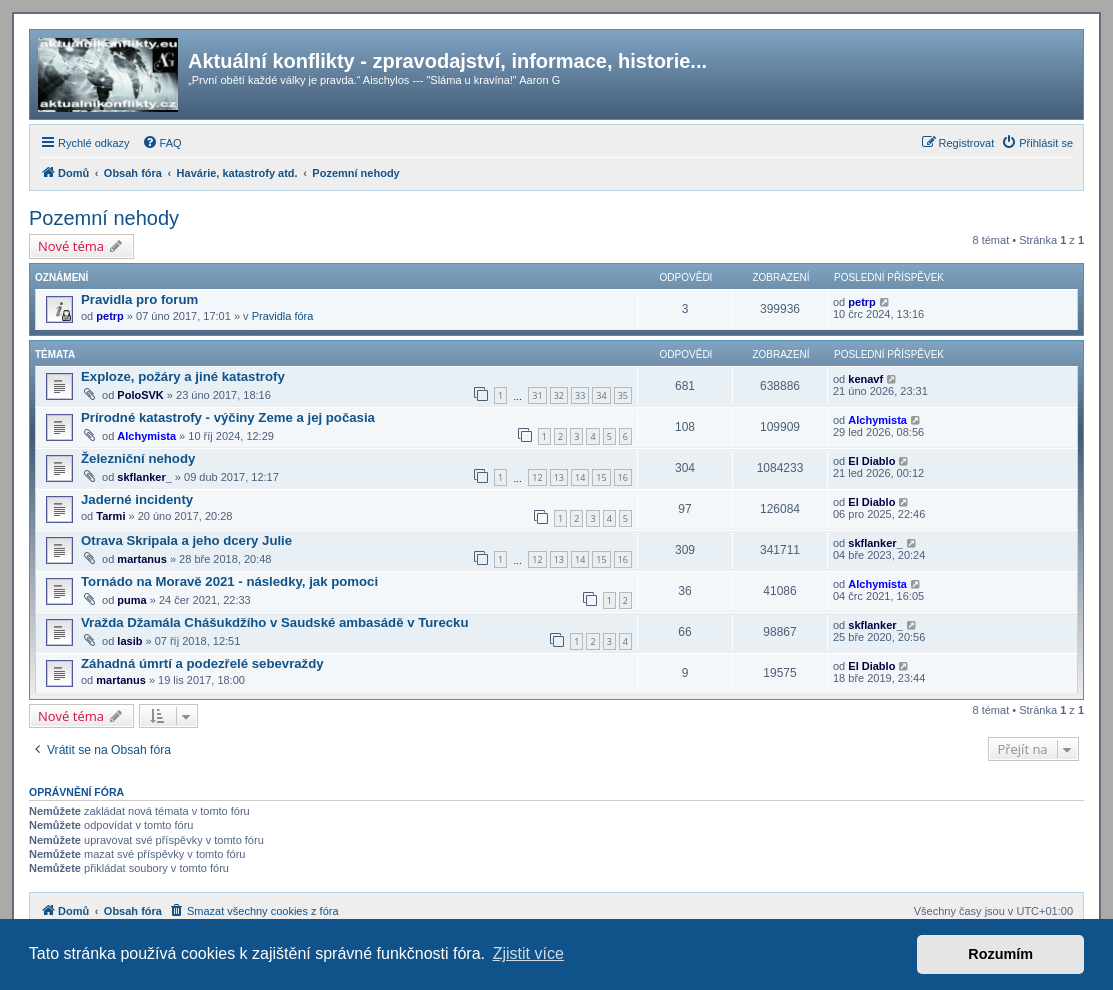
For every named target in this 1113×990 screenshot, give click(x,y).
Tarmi (110, 516)
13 (559, 477)
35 (623, 395)
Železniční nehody (138, 458)
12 (537, 477)
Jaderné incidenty (137, 499)
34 (601, 395)
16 (623, 477)
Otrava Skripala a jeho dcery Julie (186, 540)
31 (537, 395)
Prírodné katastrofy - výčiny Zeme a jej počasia (228, 417)
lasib (129, 641)
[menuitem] (162, 143)
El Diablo (871, 461)
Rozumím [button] (1000, 954)
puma (131, 600)
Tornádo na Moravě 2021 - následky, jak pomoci (229, 581)
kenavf (865, 379)
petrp (110, 316)
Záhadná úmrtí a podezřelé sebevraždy (202, 663)
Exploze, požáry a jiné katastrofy (183, 376)
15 (601, 477)
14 (580, 477)
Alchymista (146, 436)
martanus (142, 559)
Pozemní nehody (104, 218)
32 (559, 395)
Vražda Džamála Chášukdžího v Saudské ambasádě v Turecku (274, 622)
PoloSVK (140, 395)
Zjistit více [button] (528, 953)
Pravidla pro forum (139, 299)
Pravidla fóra (283, 316)
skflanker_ (144, 477)
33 (580, 395)
